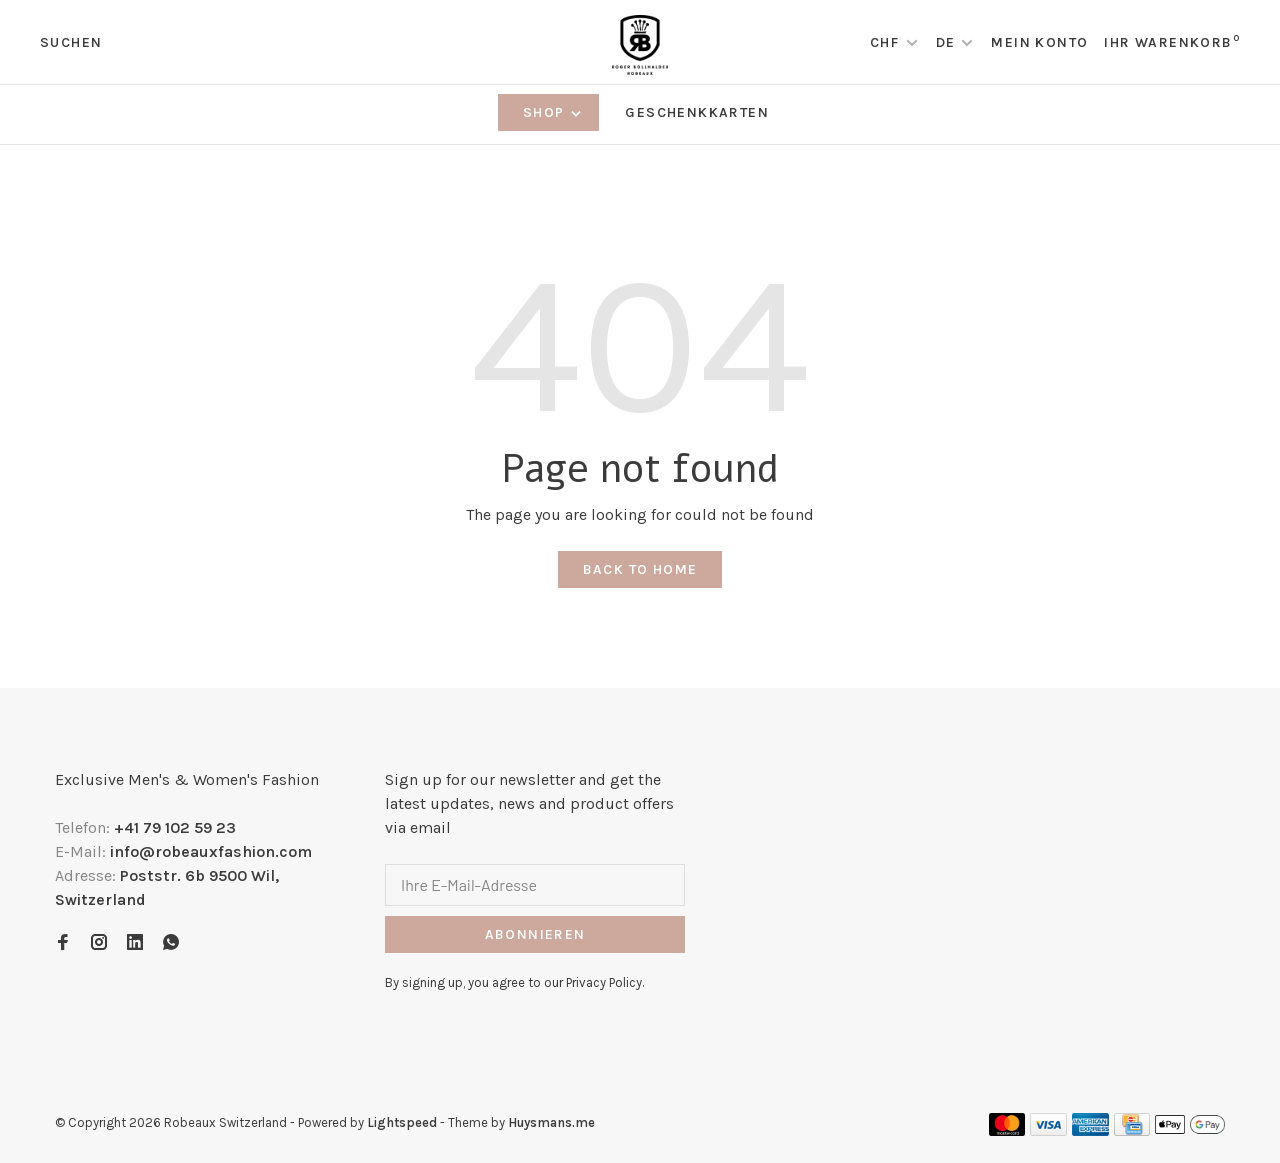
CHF (887, 42)
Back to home (640, 569)
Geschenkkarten (697, 112)
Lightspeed (402, 1122)
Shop (553, 112)
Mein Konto (1039, 42)
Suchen (71, 42)
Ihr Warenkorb (1172, 42)
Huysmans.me (551, 1122)
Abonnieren (535, 934)
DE (946, 42)
